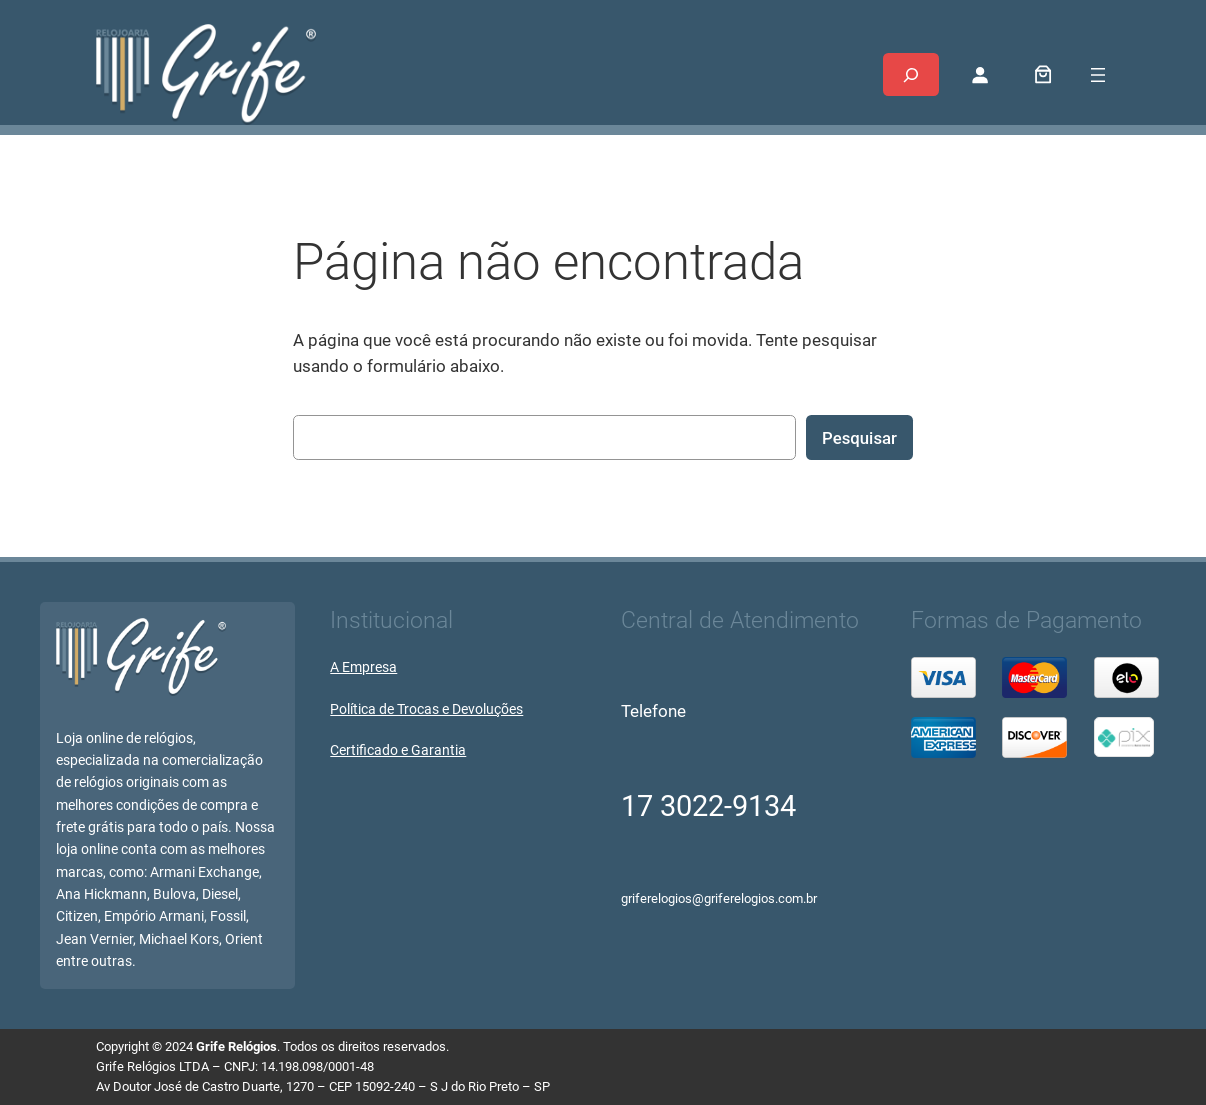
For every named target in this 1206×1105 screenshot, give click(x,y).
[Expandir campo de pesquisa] (911, 74)
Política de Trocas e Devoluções (426, 709)
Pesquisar (859, 438)
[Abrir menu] (1098, 75)
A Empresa (363, 667)
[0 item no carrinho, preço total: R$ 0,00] (1042, 74)
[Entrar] (979, 75)
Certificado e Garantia (398, 750)
